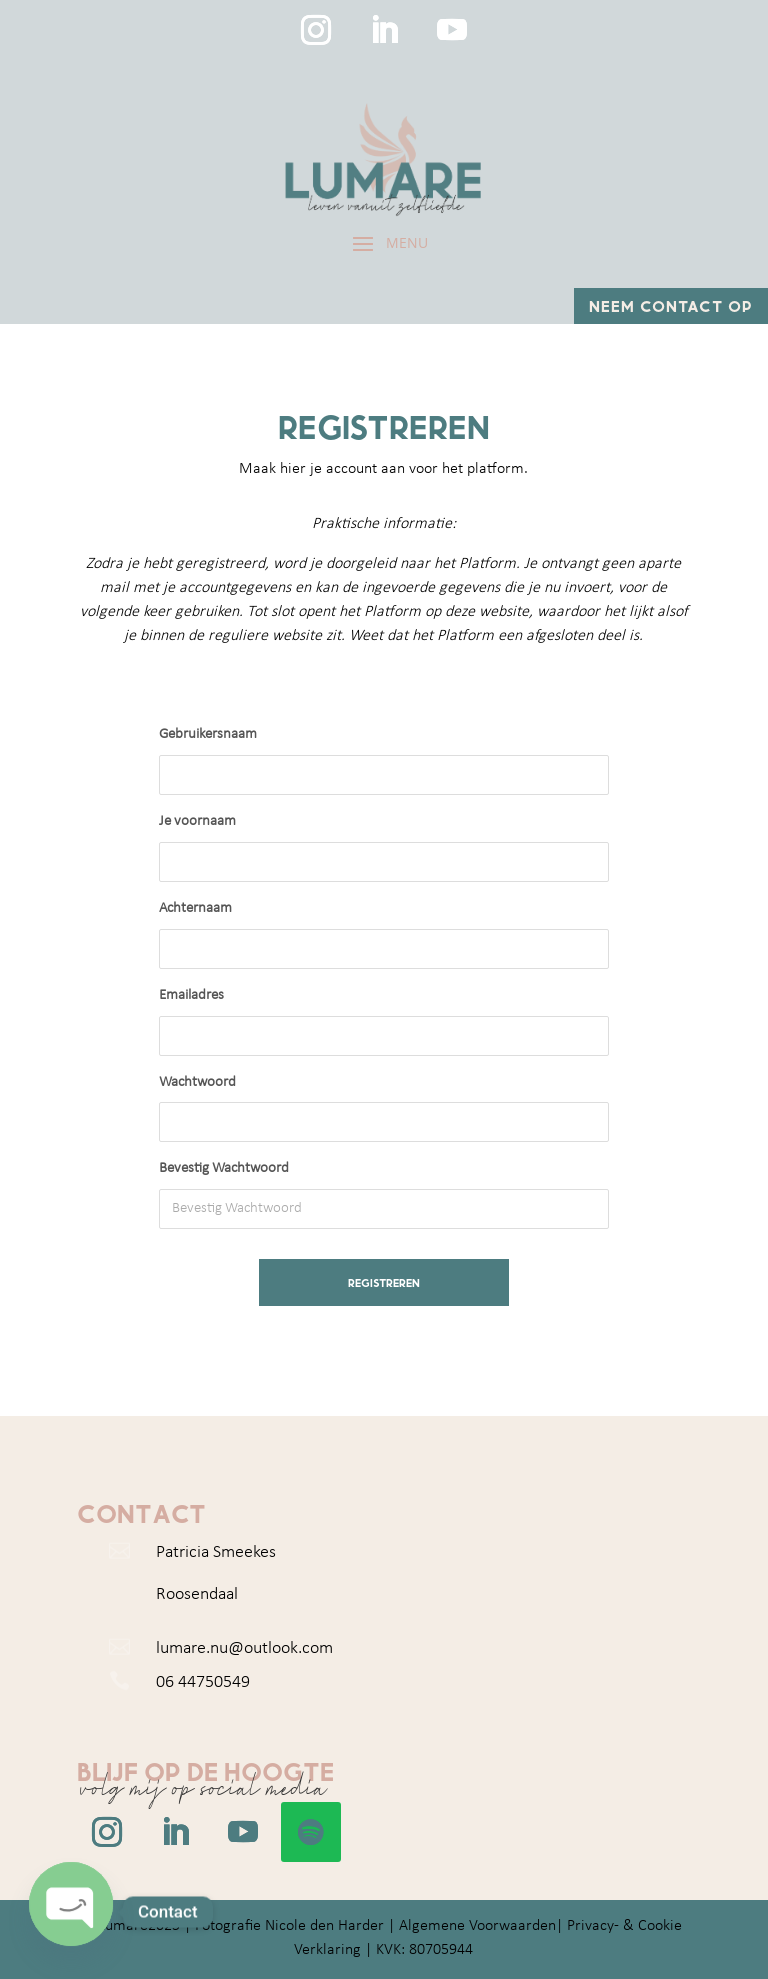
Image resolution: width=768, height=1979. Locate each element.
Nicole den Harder (324, 1926)
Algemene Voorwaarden (477, 1926)
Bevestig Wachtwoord (224, 1168)
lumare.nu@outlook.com (244, 1648)
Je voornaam (197, 821)
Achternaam (195, 908)
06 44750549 (203, 1682)
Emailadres (191, 995)
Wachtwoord (197, 1082)
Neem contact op (671, 305)
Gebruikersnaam (208, 734)
